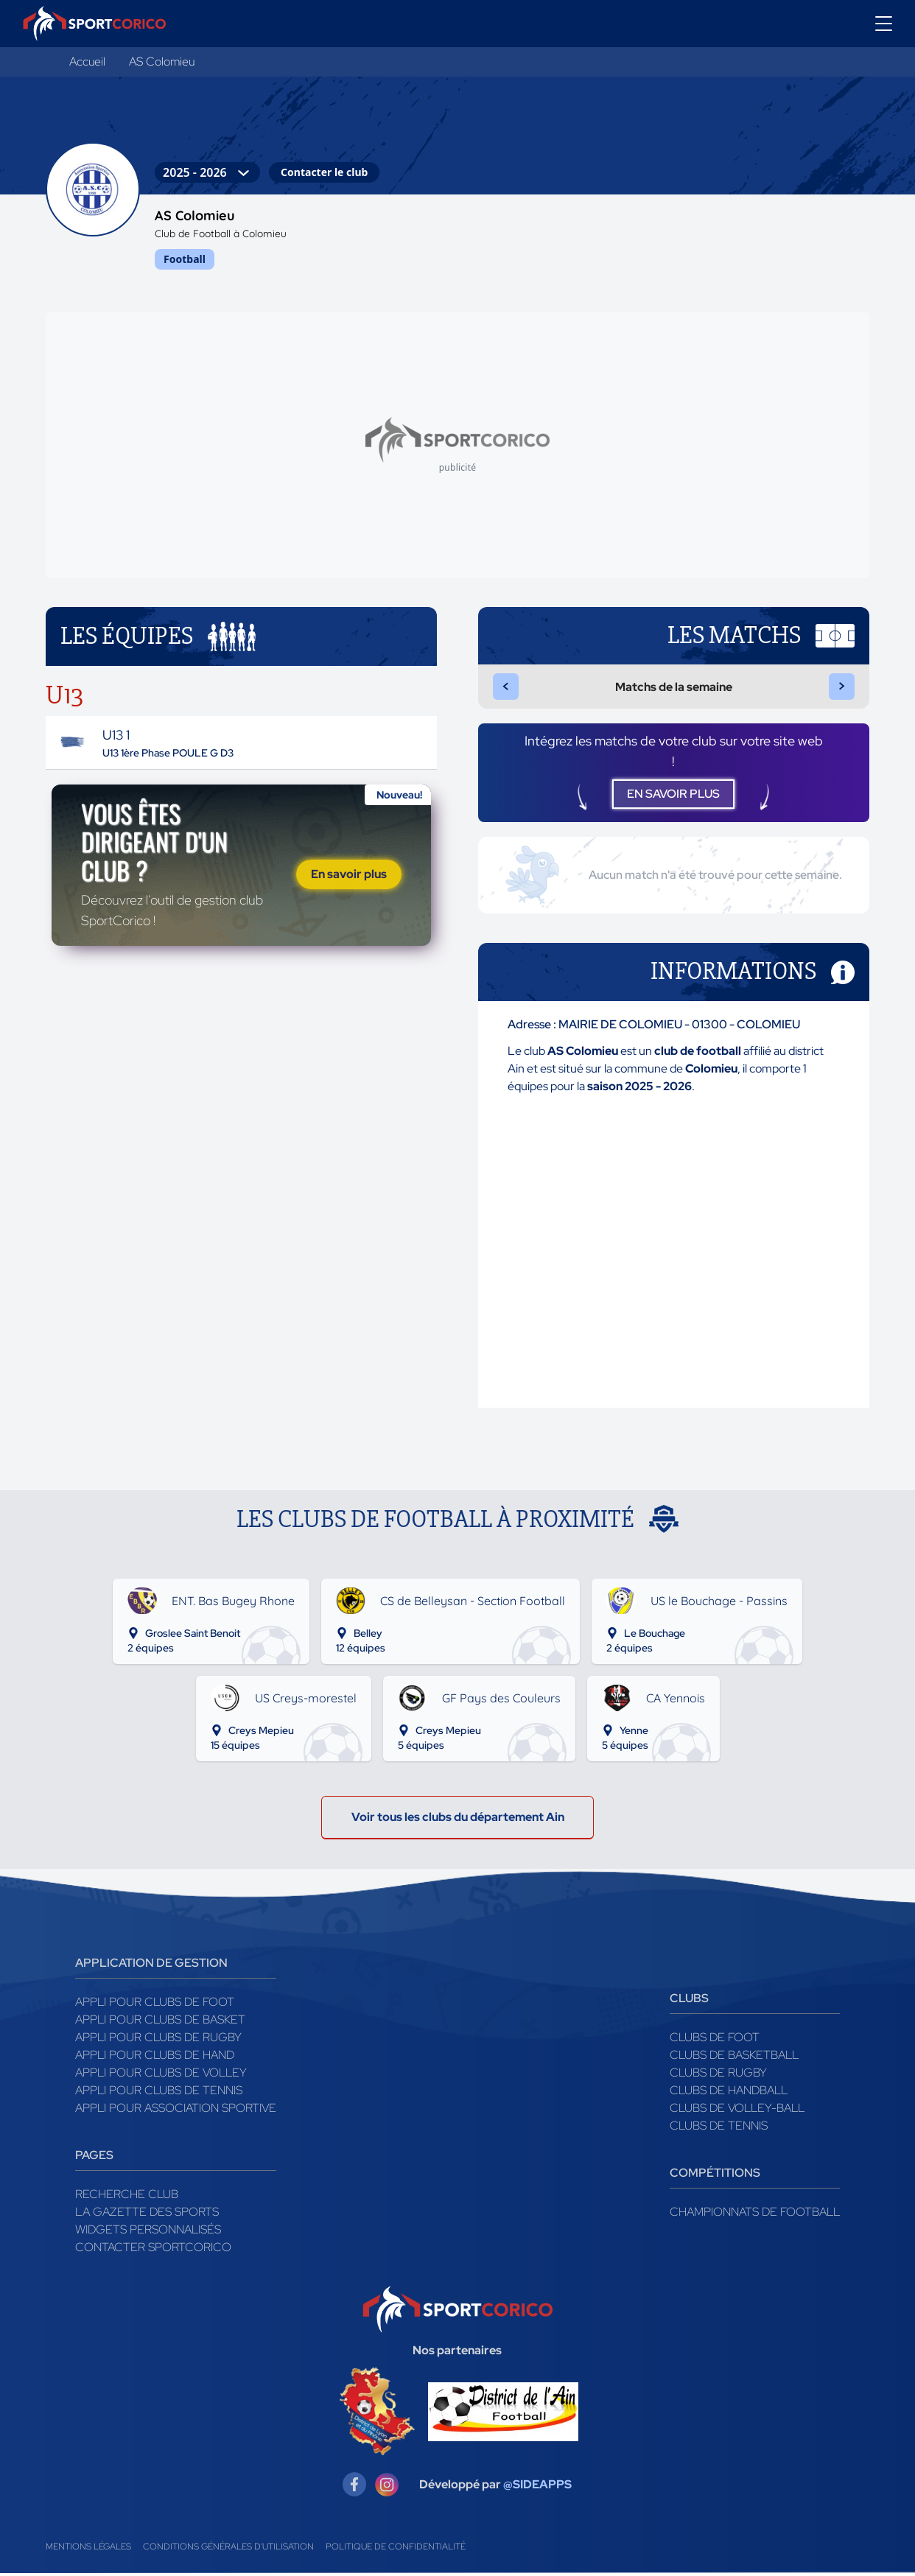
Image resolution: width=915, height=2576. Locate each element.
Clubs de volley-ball (737, 2111)
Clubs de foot (715, 2040)
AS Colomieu (161, 61)
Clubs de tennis (719, 2128)
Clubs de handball (729, 2093)
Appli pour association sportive (175, 2111)
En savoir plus (349, 875)
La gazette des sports (147, 2214)
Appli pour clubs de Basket (160, 2022)
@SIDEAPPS (537, 2487)
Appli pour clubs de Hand (154, 2058)
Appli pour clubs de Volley (161, 2075)
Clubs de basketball (734, 2058)
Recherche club (126, 2197)
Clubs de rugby (718, 2075)
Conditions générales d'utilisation (228, 2549)
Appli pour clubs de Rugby (158, 2040)
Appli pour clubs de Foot (154, 2004)
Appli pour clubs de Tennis (158, 2093)
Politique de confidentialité (396, 2549)
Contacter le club (324, 172)
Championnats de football (755, 2214)
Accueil (87, 61)
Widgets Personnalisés (148, 2232)
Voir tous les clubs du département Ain (457, 1820)
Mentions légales (88, 2549)
